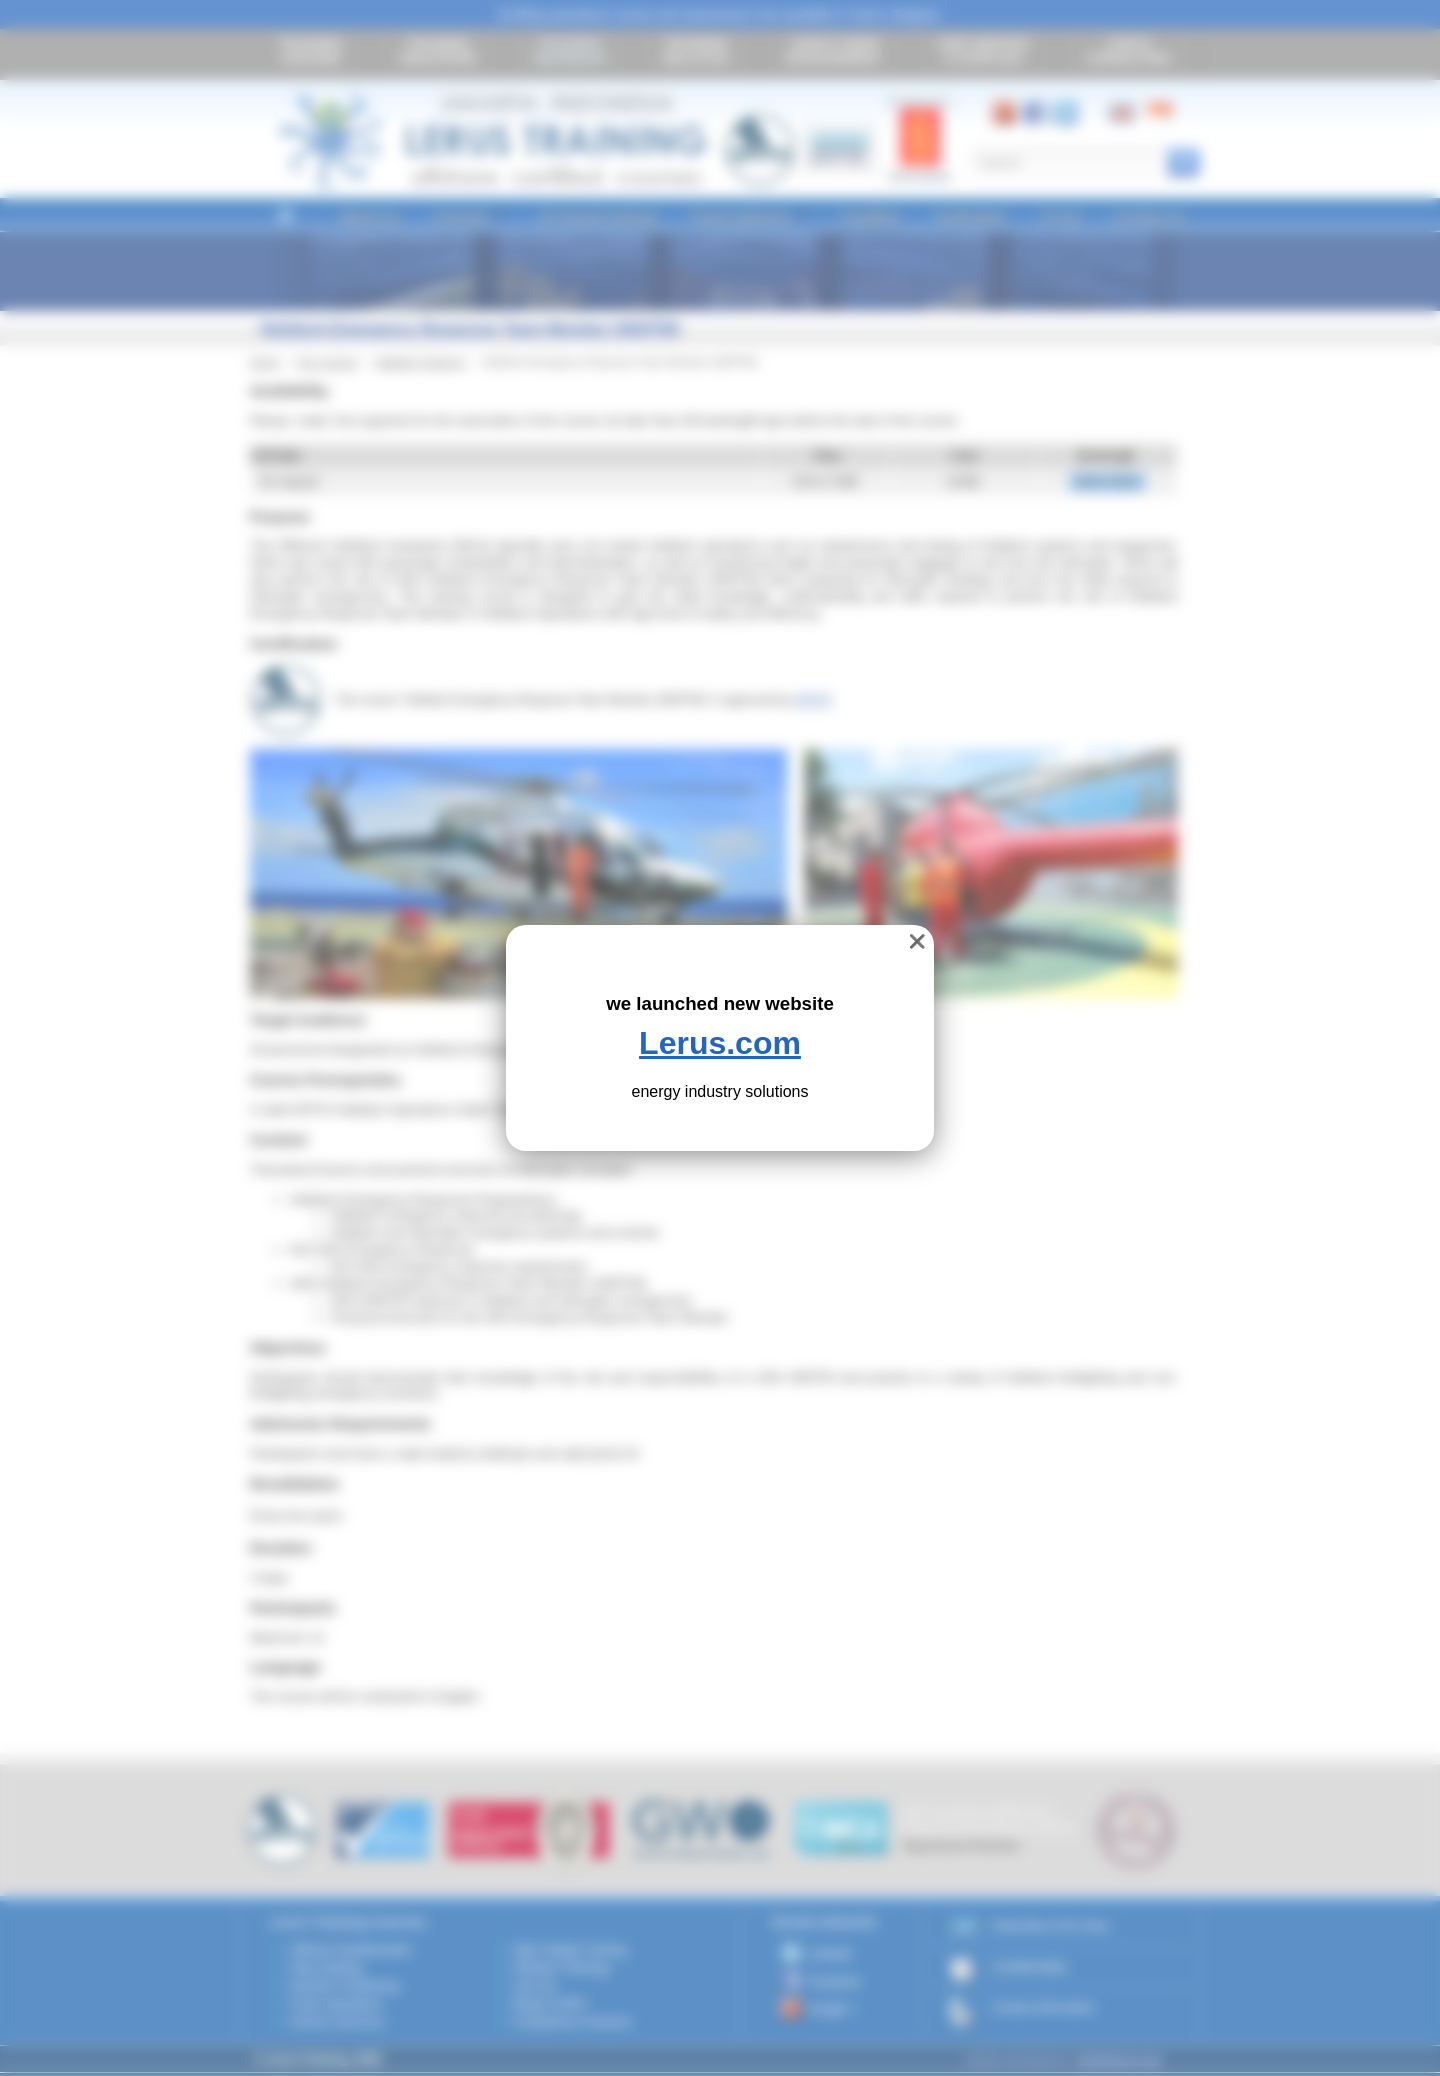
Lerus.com (720, 1043)
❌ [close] (917, 941)
